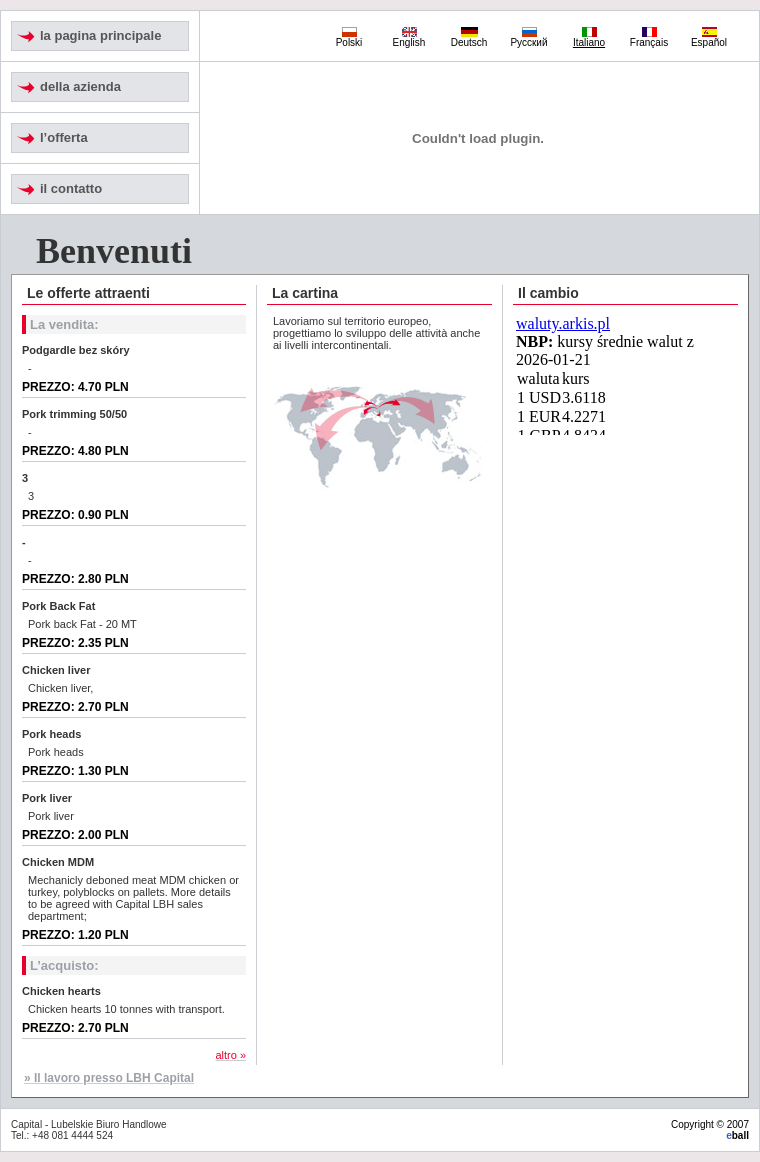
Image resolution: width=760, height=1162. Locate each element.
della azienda (80, 86)
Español (709, 38)
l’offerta (64, 137)
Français (649, 38)
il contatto (71, 188)
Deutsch (469, 38)
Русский (528, 38)
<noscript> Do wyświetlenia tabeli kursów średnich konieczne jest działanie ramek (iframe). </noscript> (626, 375)
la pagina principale (100, 35)
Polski (349, 38)
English (409, 38)
